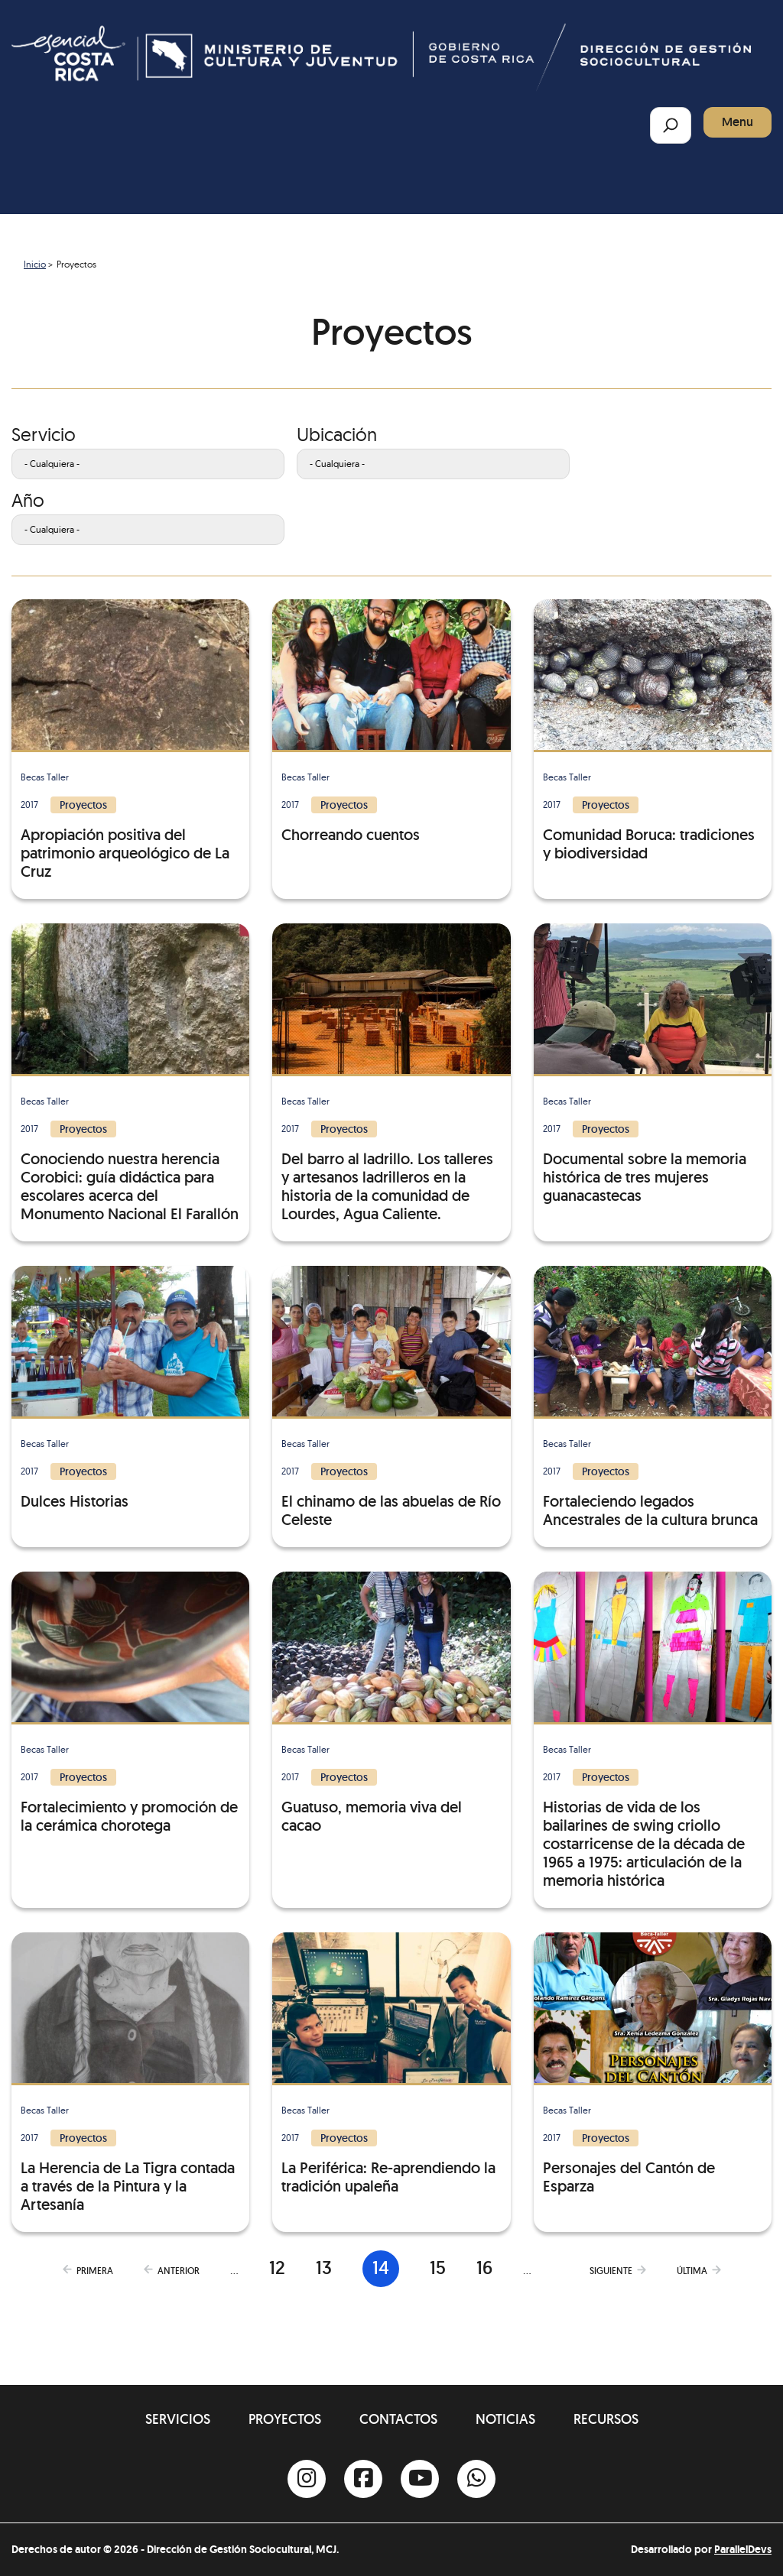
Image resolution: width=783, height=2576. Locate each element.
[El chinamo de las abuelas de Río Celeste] (391, 1397)
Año (27, 500)
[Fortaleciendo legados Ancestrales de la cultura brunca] (653, 1397)
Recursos (605, 2419)
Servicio (43, 434)
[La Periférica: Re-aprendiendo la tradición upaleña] (391, 2063)
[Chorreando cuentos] (391, 721)
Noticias (505, 2419)
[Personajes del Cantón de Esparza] (653, 2063)
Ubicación (337, 434)
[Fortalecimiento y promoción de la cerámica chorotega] (130, 1703)
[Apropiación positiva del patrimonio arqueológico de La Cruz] (130, 740)
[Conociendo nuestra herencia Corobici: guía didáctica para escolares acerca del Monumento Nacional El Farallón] (130, 1073)
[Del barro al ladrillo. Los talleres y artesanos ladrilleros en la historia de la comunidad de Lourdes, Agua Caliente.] (391, 1073)
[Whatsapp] (476, 2479)
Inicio (35, 264)
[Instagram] (307, 2479)
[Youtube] (420, 2479)
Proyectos (285, 2419)
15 (438, 2268)
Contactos (398, 2419)
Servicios (177, 2419)
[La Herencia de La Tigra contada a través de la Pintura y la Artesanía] (130, 2073)
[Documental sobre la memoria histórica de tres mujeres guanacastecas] (653, 1064)
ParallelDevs (743, 2549)
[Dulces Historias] (130, 1388)
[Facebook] (363, 2479)
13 (324, 2268)
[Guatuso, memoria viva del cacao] (391, 1703)
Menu (737, 122)
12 (277, 2268)
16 (484, 2268)
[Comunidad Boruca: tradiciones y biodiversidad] (653, 730)
